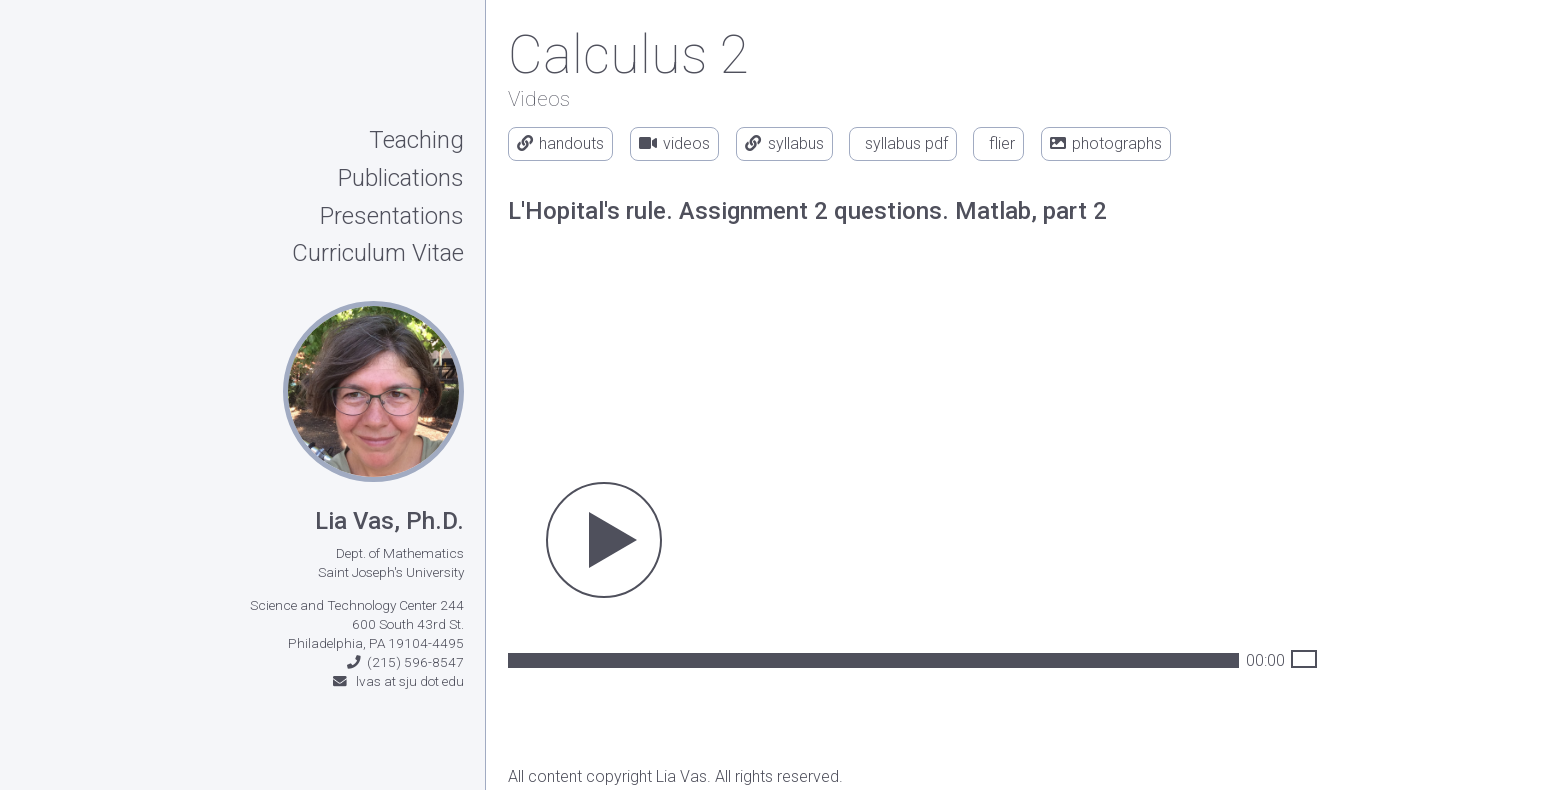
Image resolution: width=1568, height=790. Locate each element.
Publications (401, 178)
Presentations (392, 216)
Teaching (416, 140)
